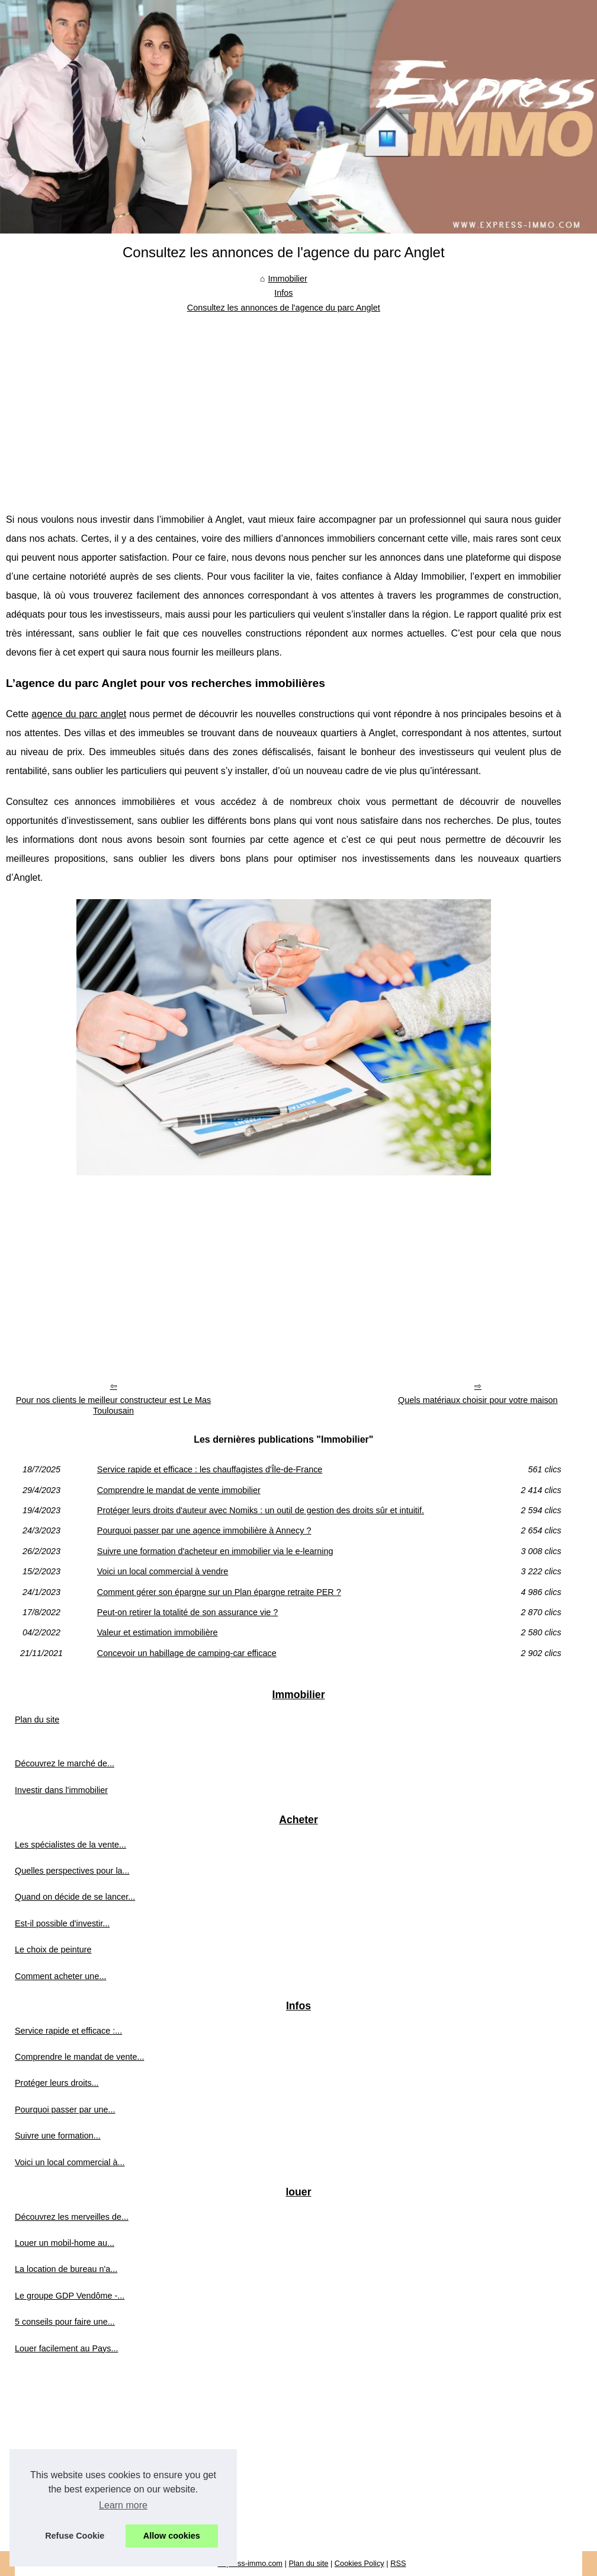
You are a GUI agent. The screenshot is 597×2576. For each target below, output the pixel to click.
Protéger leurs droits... (57, 2083)
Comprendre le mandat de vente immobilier (179, 1490)
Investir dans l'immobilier (61, 1790)
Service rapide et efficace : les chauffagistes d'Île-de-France (210, 1469)
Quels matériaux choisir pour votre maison (478, 1400)
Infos (283, 293)
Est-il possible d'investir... (62, 1923)
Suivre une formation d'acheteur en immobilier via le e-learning (215, 1551)
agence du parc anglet (78, 714)
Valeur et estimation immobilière (157, 1632)
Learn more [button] (123, 2505)
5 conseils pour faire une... (65, 2321)
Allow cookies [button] (171, 2535)
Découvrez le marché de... (64, 1763)
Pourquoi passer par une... (65, 2109)
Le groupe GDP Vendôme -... (69, 2295)
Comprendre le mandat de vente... (79, 2057)
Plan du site (37, 1719)
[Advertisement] (283, 404)
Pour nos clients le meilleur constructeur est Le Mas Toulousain (113, 1405)
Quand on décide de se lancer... (75, 1896)
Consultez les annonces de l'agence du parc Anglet (283, 307)
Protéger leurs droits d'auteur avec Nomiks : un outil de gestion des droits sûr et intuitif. (260, 1510)
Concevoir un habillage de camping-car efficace (187, 1653)
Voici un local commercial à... (70, 2162)
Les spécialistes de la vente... (70, 1844)
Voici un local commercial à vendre (163, 1571)
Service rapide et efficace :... (68, 2030)
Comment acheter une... (60, 1976)
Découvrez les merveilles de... (72, 2217)
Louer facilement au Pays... (66, 2348)
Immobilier (287, 278)
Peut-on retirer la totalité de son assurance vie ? (187, 1612)
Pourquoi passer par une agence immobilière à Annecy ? (204, 1530)
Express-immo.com (250, 2563)
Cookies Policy (359, 2563)
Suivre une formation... (58, 2135)
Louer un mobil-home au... (64, 2243)
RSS (398, 2563)
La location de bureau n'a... (66, 2269)
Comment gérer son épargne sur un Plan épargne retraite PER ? (219, 1592)
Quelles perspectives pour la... (72, 1870)
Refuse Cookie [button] (74, 2535)
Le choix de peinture (53, 1949)
